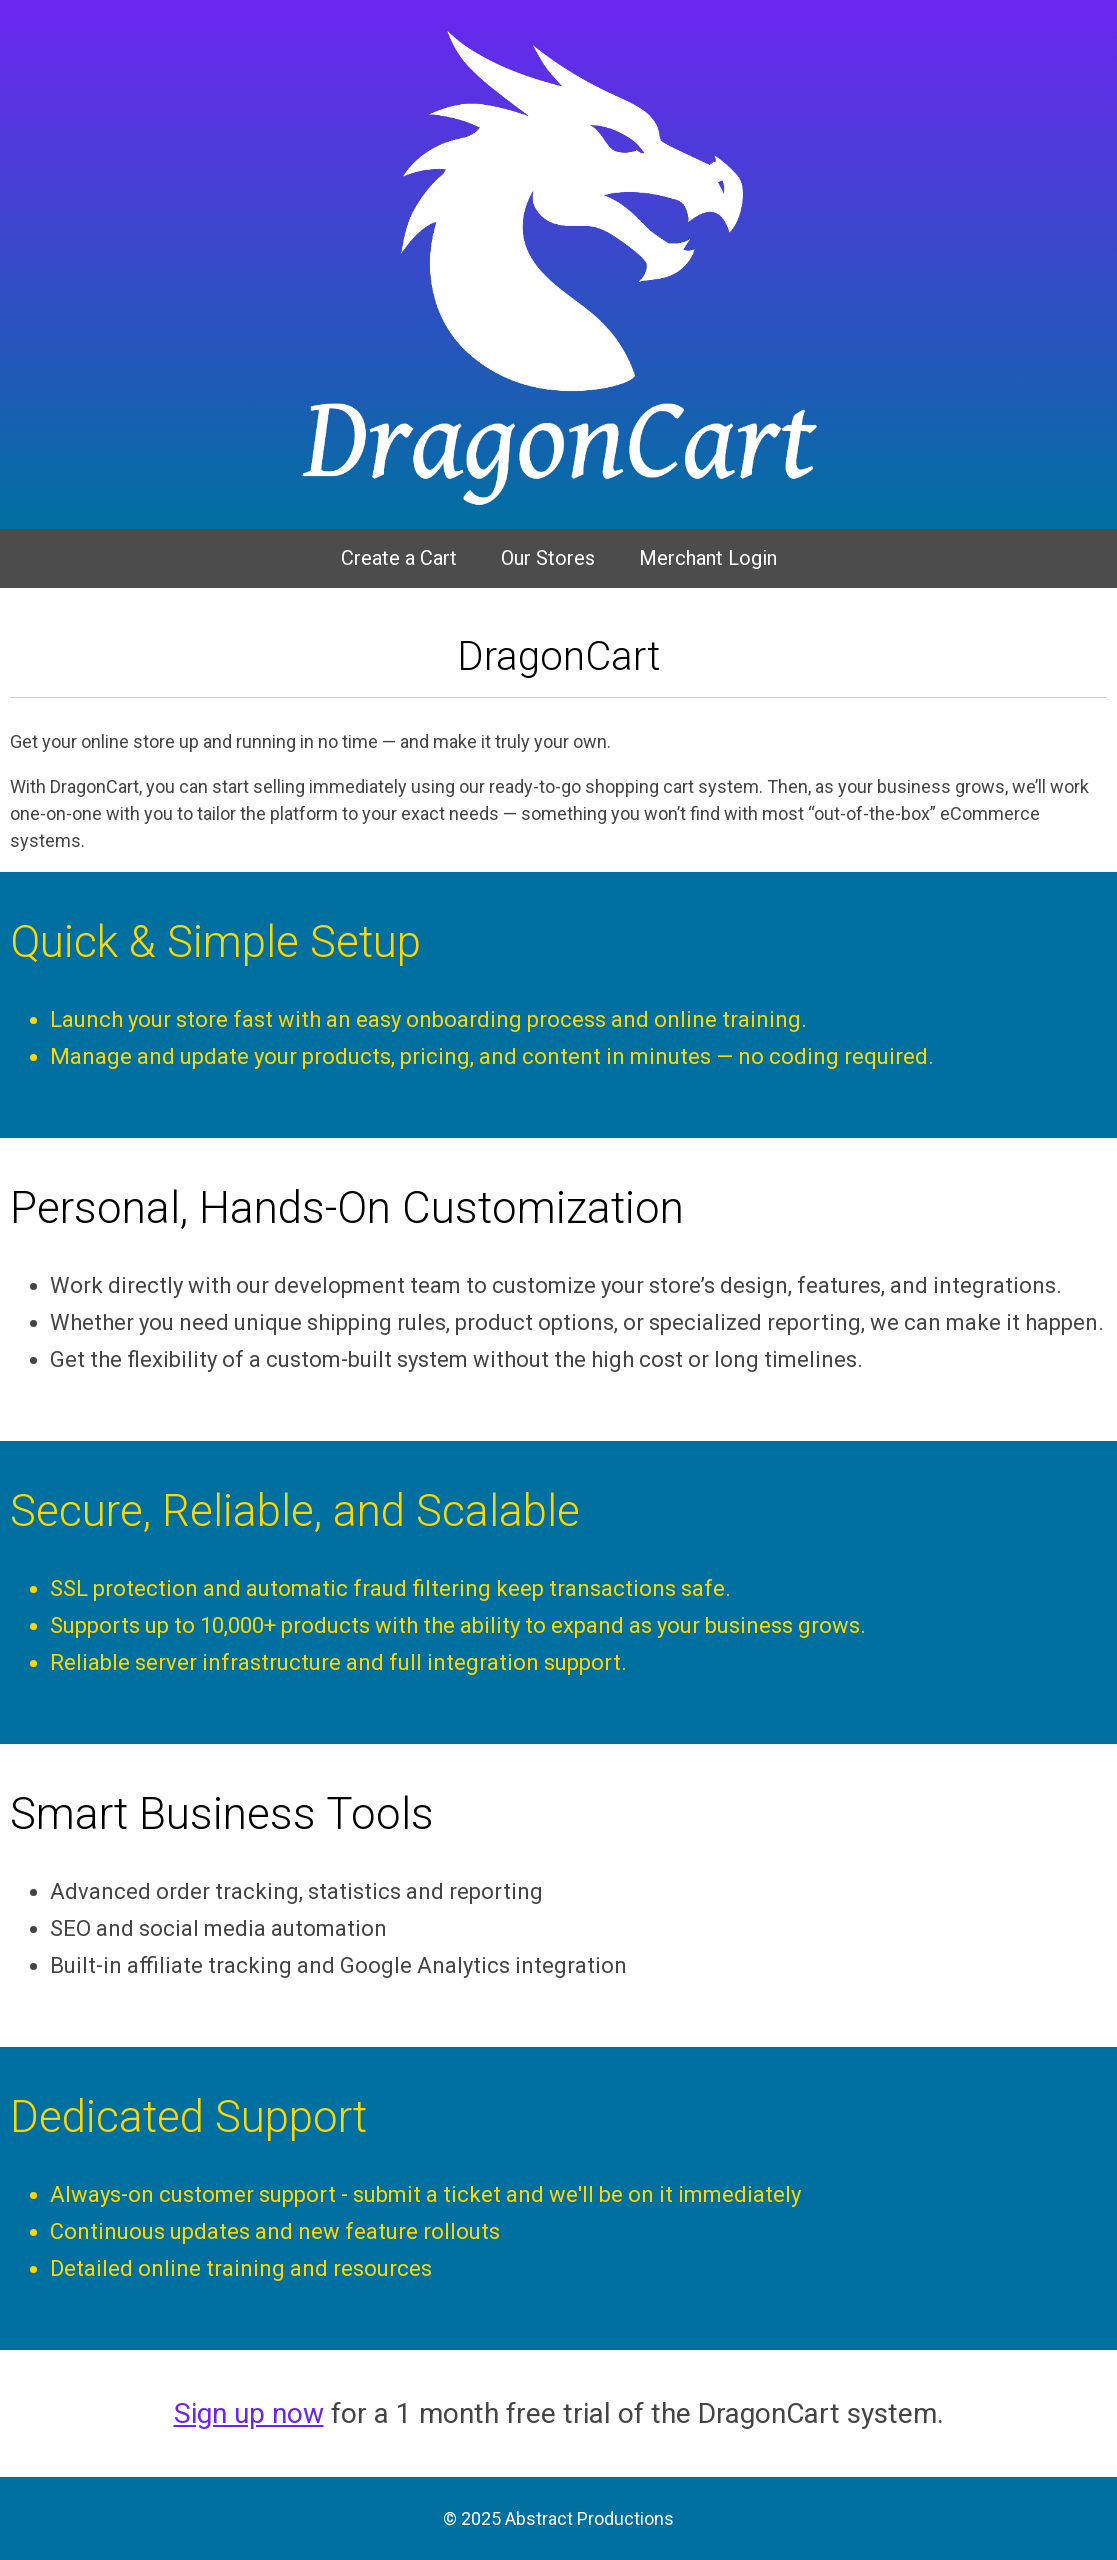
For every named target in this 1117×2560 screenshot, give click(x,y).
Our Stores (548, 558)
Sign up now (249, 2413)
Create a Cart (399, 558)
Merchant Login (708, 558)
